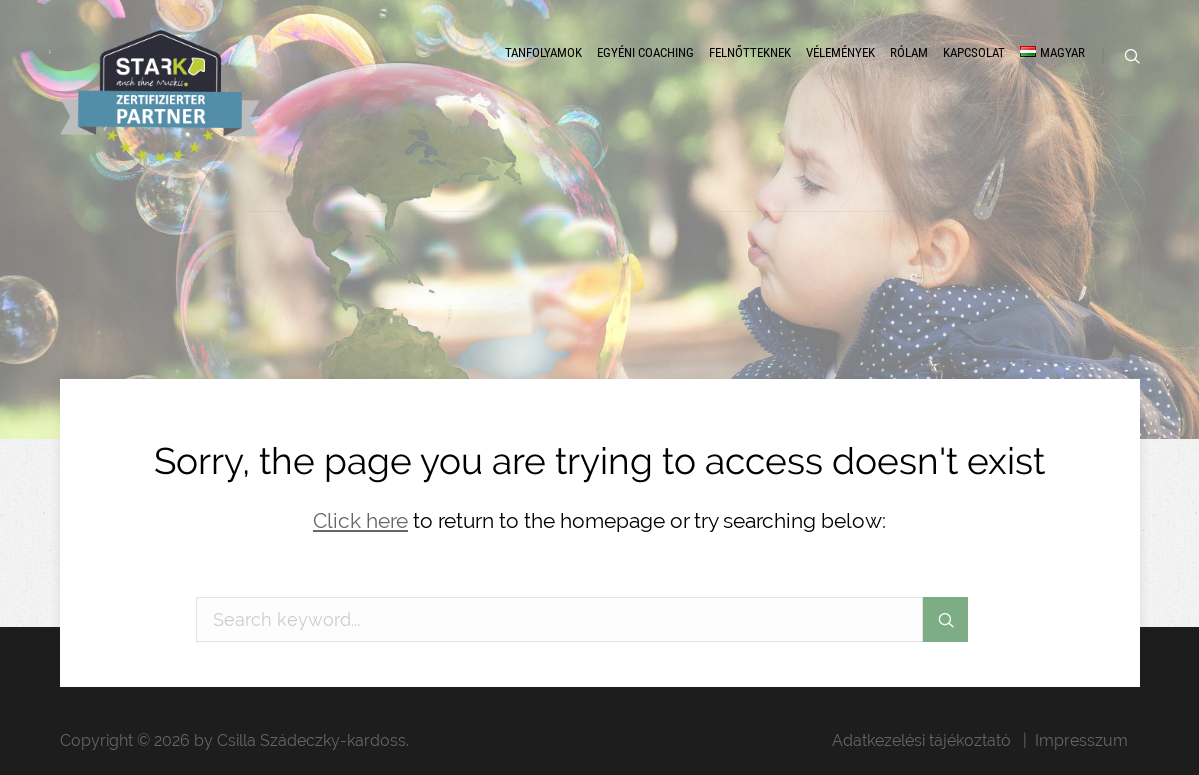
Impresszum (1081, 740)
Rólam (909, 52)
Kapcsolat (974, 52)
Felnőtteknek (750, 52)
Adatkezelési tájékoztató (921, 740)
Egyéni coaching (645, 52)
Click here (360, 520)
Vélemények (840, 52)
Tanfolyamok (543, 52)
